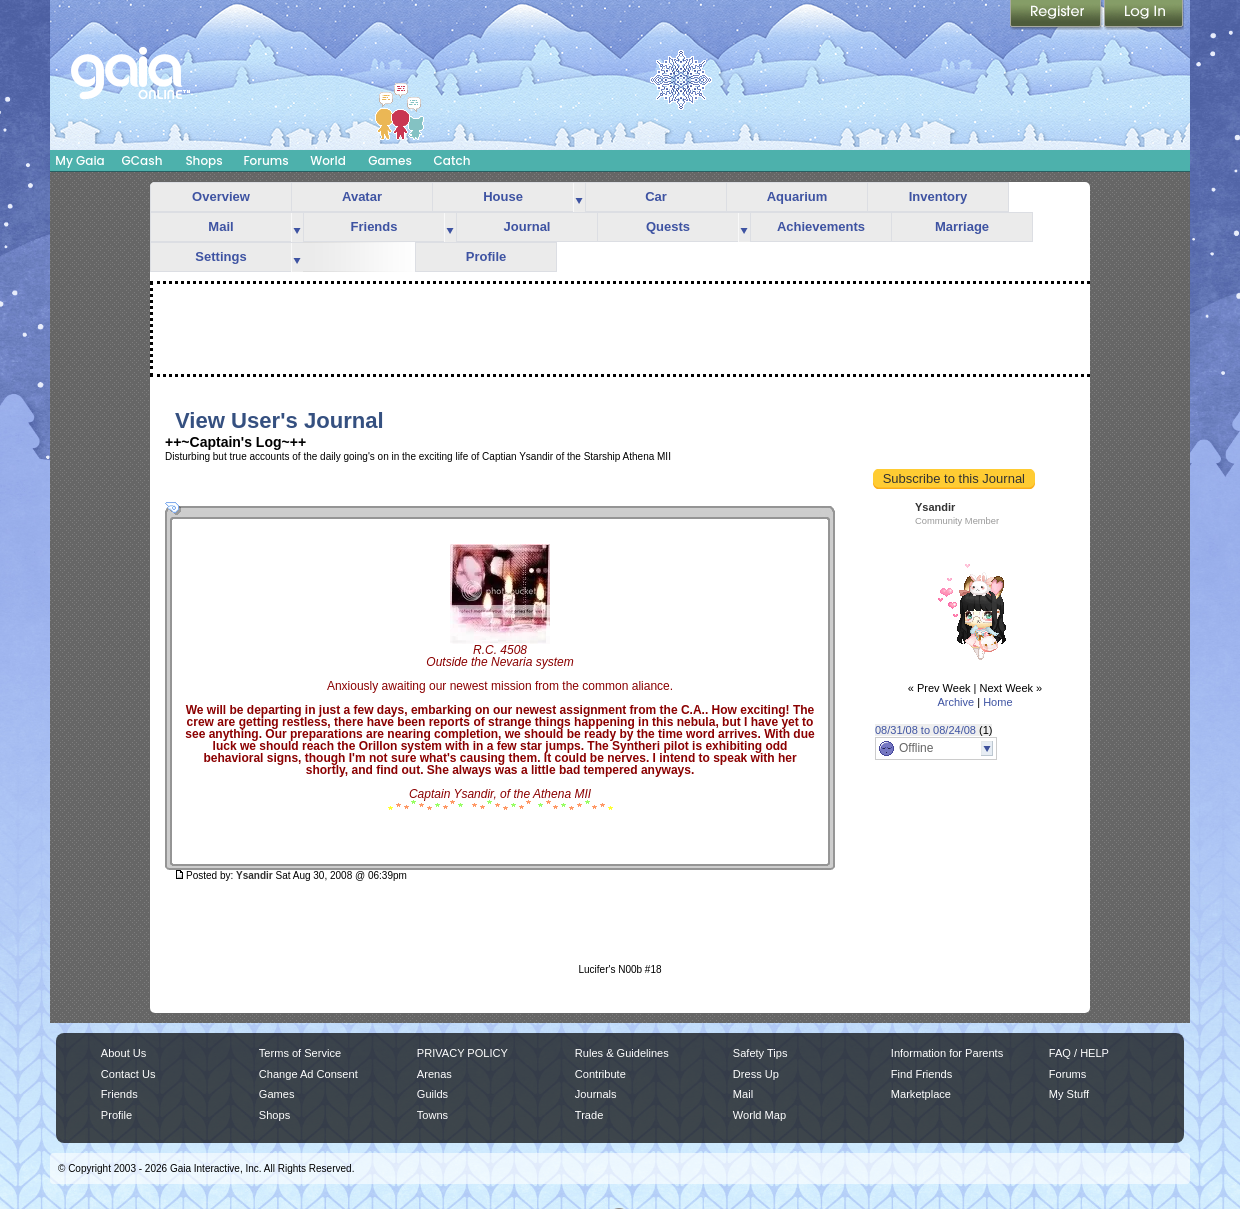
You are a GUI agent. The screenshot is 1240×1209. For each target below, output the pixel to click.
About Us (123, 1053)
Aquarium (797, 196)
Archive (955, 702)
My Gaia (79, 160)
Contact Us (128, 1074)
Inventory (938, 196)
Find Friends (921, 1074)
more (579, 197)
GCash (142, 160)
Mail (220, 226)
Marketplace (921, 1094)
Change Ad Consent (308, 1074)
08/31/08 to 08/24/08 (925, 730)
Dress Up (756, 1074)
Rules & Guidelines (622, 1053)
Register (1057, 15)
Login (1144, 15)
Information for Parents (947, 1053)
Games (390, 160)
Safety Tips (760, 1053)
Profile (486, 256)
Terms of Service (300, 1053)
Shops (203, 160)
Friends (374, 226)
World (328, 160)
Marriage (962, 226)
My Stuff (1069, 1094)
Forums (265, 160)
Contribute (600, 1074)
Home (997, 702)
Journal (527, 226)
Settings (220, 256)
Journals (596, 1094)
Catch (452, 160)
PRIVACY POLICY (462, 1053)
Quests (668, 226)
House (503, 196)
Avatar (362, 196)
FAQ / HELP (1079, 1053)
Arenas (434, 1074)
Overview (221, 196)
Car (656, 196)
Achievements (821, 226)
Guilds (432, 1094)
